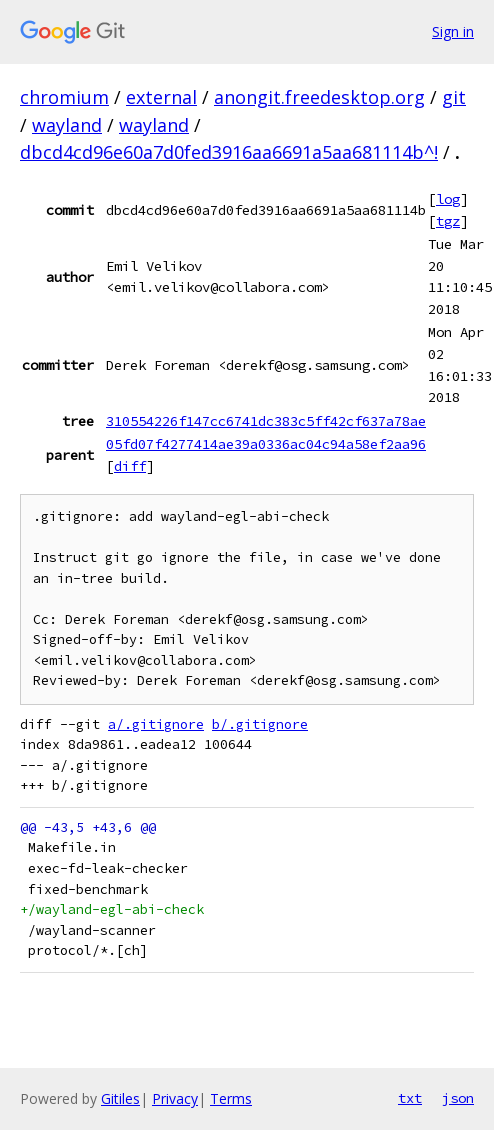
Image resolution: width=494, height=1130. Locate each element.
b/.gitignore (260, 724)
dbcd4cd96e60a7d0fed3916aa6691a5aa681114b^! (229, 152)
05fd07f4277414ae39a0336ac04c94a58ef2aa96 (266, 444)
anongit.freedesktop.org (319, 97)
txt (410, 1098)
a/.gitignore (156, 724)
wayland (67, 125)
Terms (231, 1098)
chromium (64, 97)
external (161, 97)
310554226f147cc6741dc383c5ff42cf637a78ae (266, 421)
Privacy (175, 1098)
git (454, 97)
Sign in (453, 31)
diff (130, 466)
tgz (448, 221)
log (448, 199)
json (458, 1098)
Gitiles (120, 1098)
